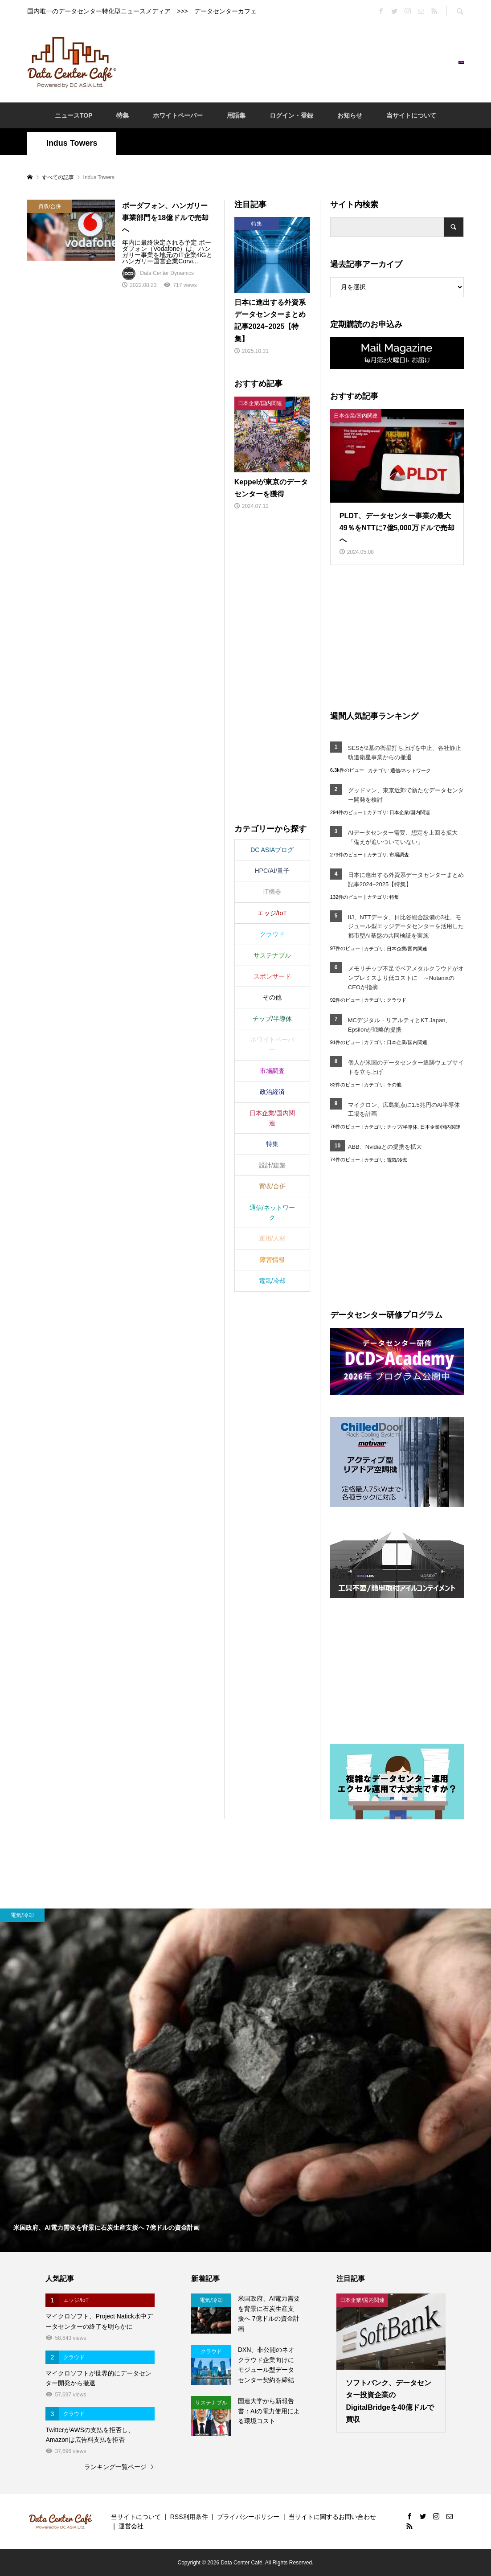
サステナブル (272, 955)
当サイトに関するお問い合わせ (332, 2516)
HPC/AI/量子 (272, 870)
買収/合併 (272, 1186)
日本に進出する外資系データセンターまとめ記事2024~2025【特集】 (406, 880)
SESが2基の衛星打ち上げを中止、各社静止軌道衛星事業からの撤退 (404, 753)
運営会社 (131, 2526)
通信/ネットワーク (410, 770)
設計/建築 (272, 1165)
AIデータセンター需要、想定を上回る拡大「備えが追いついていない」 (403, 837)
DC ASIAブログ (272, 849)
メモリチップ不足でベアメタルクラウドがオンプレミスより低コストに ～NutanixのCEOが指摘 (406, 978)
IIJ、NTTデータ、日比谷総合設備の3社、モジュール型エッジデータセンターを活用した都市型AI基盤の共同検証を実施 (406, 926)
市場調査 (399, 854)
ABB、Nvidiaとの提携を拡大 (385, 1146)
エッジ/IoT (272, 913)
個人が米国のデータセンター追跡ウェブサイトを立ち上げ (406, 1067)
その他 (394, 1084)
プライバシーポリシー (248, 2516)
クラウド (396, 1000)
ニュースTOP (74, 115)
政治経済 (272, 1091)
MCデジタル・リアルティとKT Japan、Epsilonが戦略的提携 (399, 1025)
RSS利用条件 (189, 2516)
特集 (122, 115)
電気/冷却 (397, 1160)
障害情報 (272, 1259)
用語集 (236, 115)
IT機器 (272, 891)
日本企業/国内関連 (409, 812)
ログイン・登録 (291, 115)
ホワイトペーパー (178, 115)
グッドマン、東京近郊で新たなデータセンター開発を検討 (406, 795)
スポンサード (272, 976)
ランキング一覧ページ (115, 2466)
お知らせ (349, 115)
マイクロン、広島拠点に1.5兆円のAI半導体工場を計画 (404, 1110)
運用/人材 (272, 1238)
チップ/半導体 (402, 1127)
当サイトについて (411, 115)
